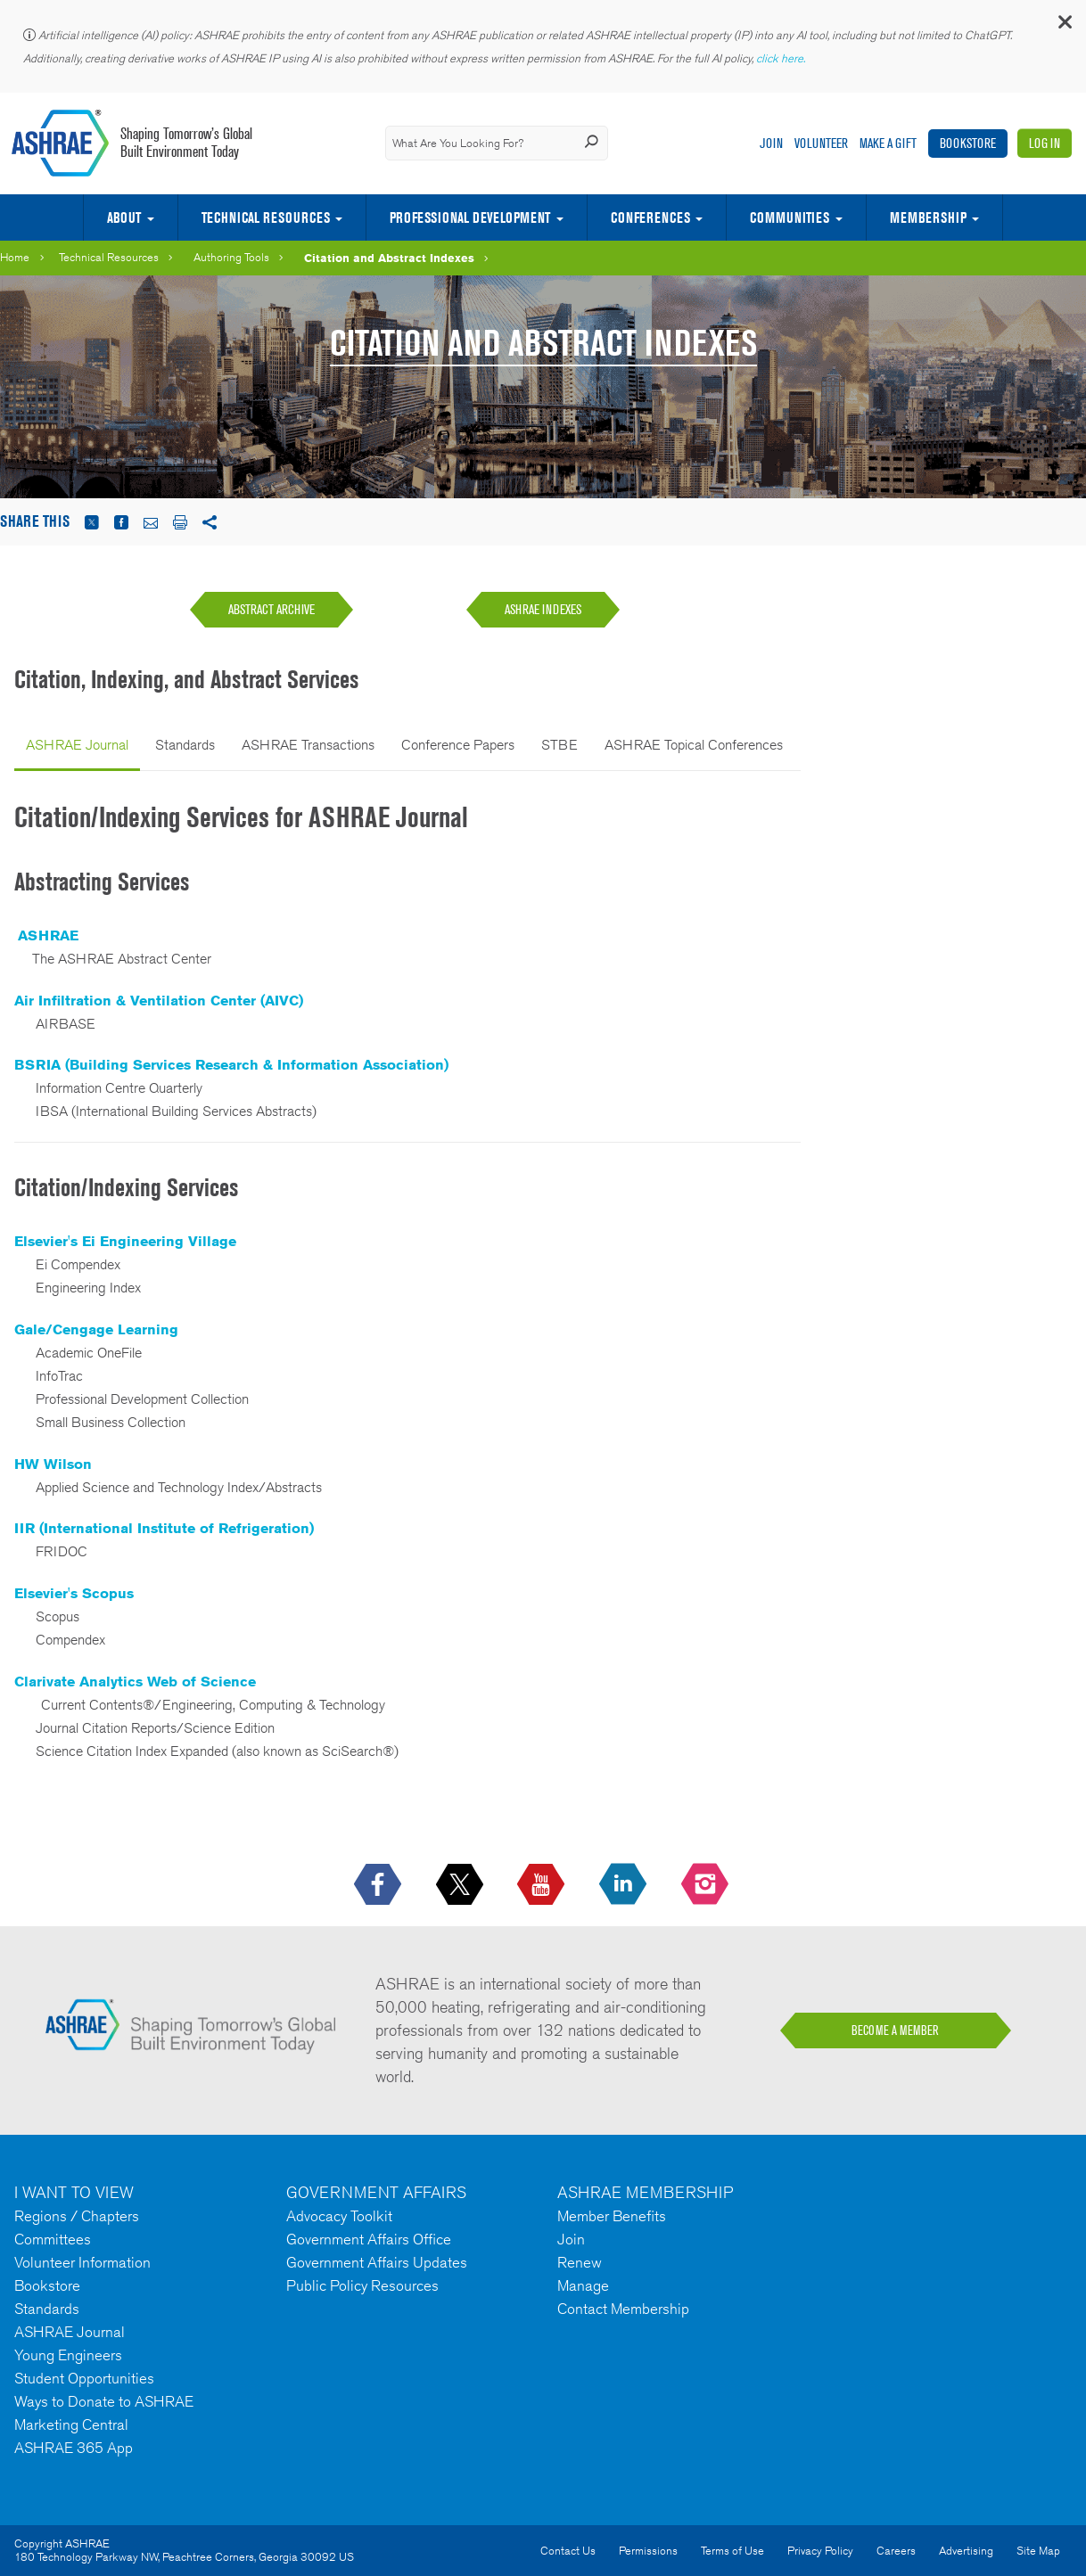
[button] (1063, 26)
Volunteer (821, 143)
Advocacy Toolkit (339, 2216)
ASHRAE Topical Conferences (694, 744)
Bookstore (968, 143)
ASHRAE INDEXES (543, 609)
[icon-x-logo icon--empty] (461, 1885)
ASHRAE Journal (77, 744)
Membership (928, 217)
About (124, 217)
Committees (52, 2239)
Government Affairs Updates (376, 2262)
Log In (1044, 143)
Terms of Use (732, 2550)
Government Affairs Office (368, 2239)
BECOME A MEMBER (895, 2030)
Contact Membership (623, 2309)
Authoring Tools (231, 257)
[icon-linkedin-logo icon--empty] (624, 1885)
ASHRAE (48, 935)
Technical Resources (266, 217)
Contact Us (568, 2550)
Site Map (1038, 2550)
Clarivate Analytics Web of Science (135, 1681)
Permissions (648, 2550)
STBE (559, 744)
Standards (185, 744)
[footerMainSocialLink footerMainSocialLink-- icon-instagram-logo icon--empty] (707, 1885)
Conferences (650, 217)
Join (771, 143)
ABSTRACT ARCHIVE (271, 609)
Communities (789, 217)
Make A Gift (888, 143)
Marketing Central (71, 2424)
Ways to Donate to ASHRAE (103, 2401)
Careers (896, 2550)
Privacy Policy (820, 2550)
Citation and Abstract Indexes (389, 257)
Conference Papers (457, 744)
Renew (579, 2262)
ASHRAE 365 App (73, 2448)
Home (14, 257)
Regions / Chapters (76, 2216)
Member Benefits (611, 2216)
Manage (583, 2285)
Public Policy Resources (362, 2285)
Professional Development (470, 217)
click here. (782, 58)
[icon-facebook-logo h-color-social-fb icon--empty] (379, 1885)
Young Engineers (68, 2355)
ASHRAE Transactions (308, 744)
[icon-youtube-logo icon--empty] (542, 1885)
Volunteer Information (82, 2262)
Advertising (966, 2550)
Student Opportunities (84, 2378)
